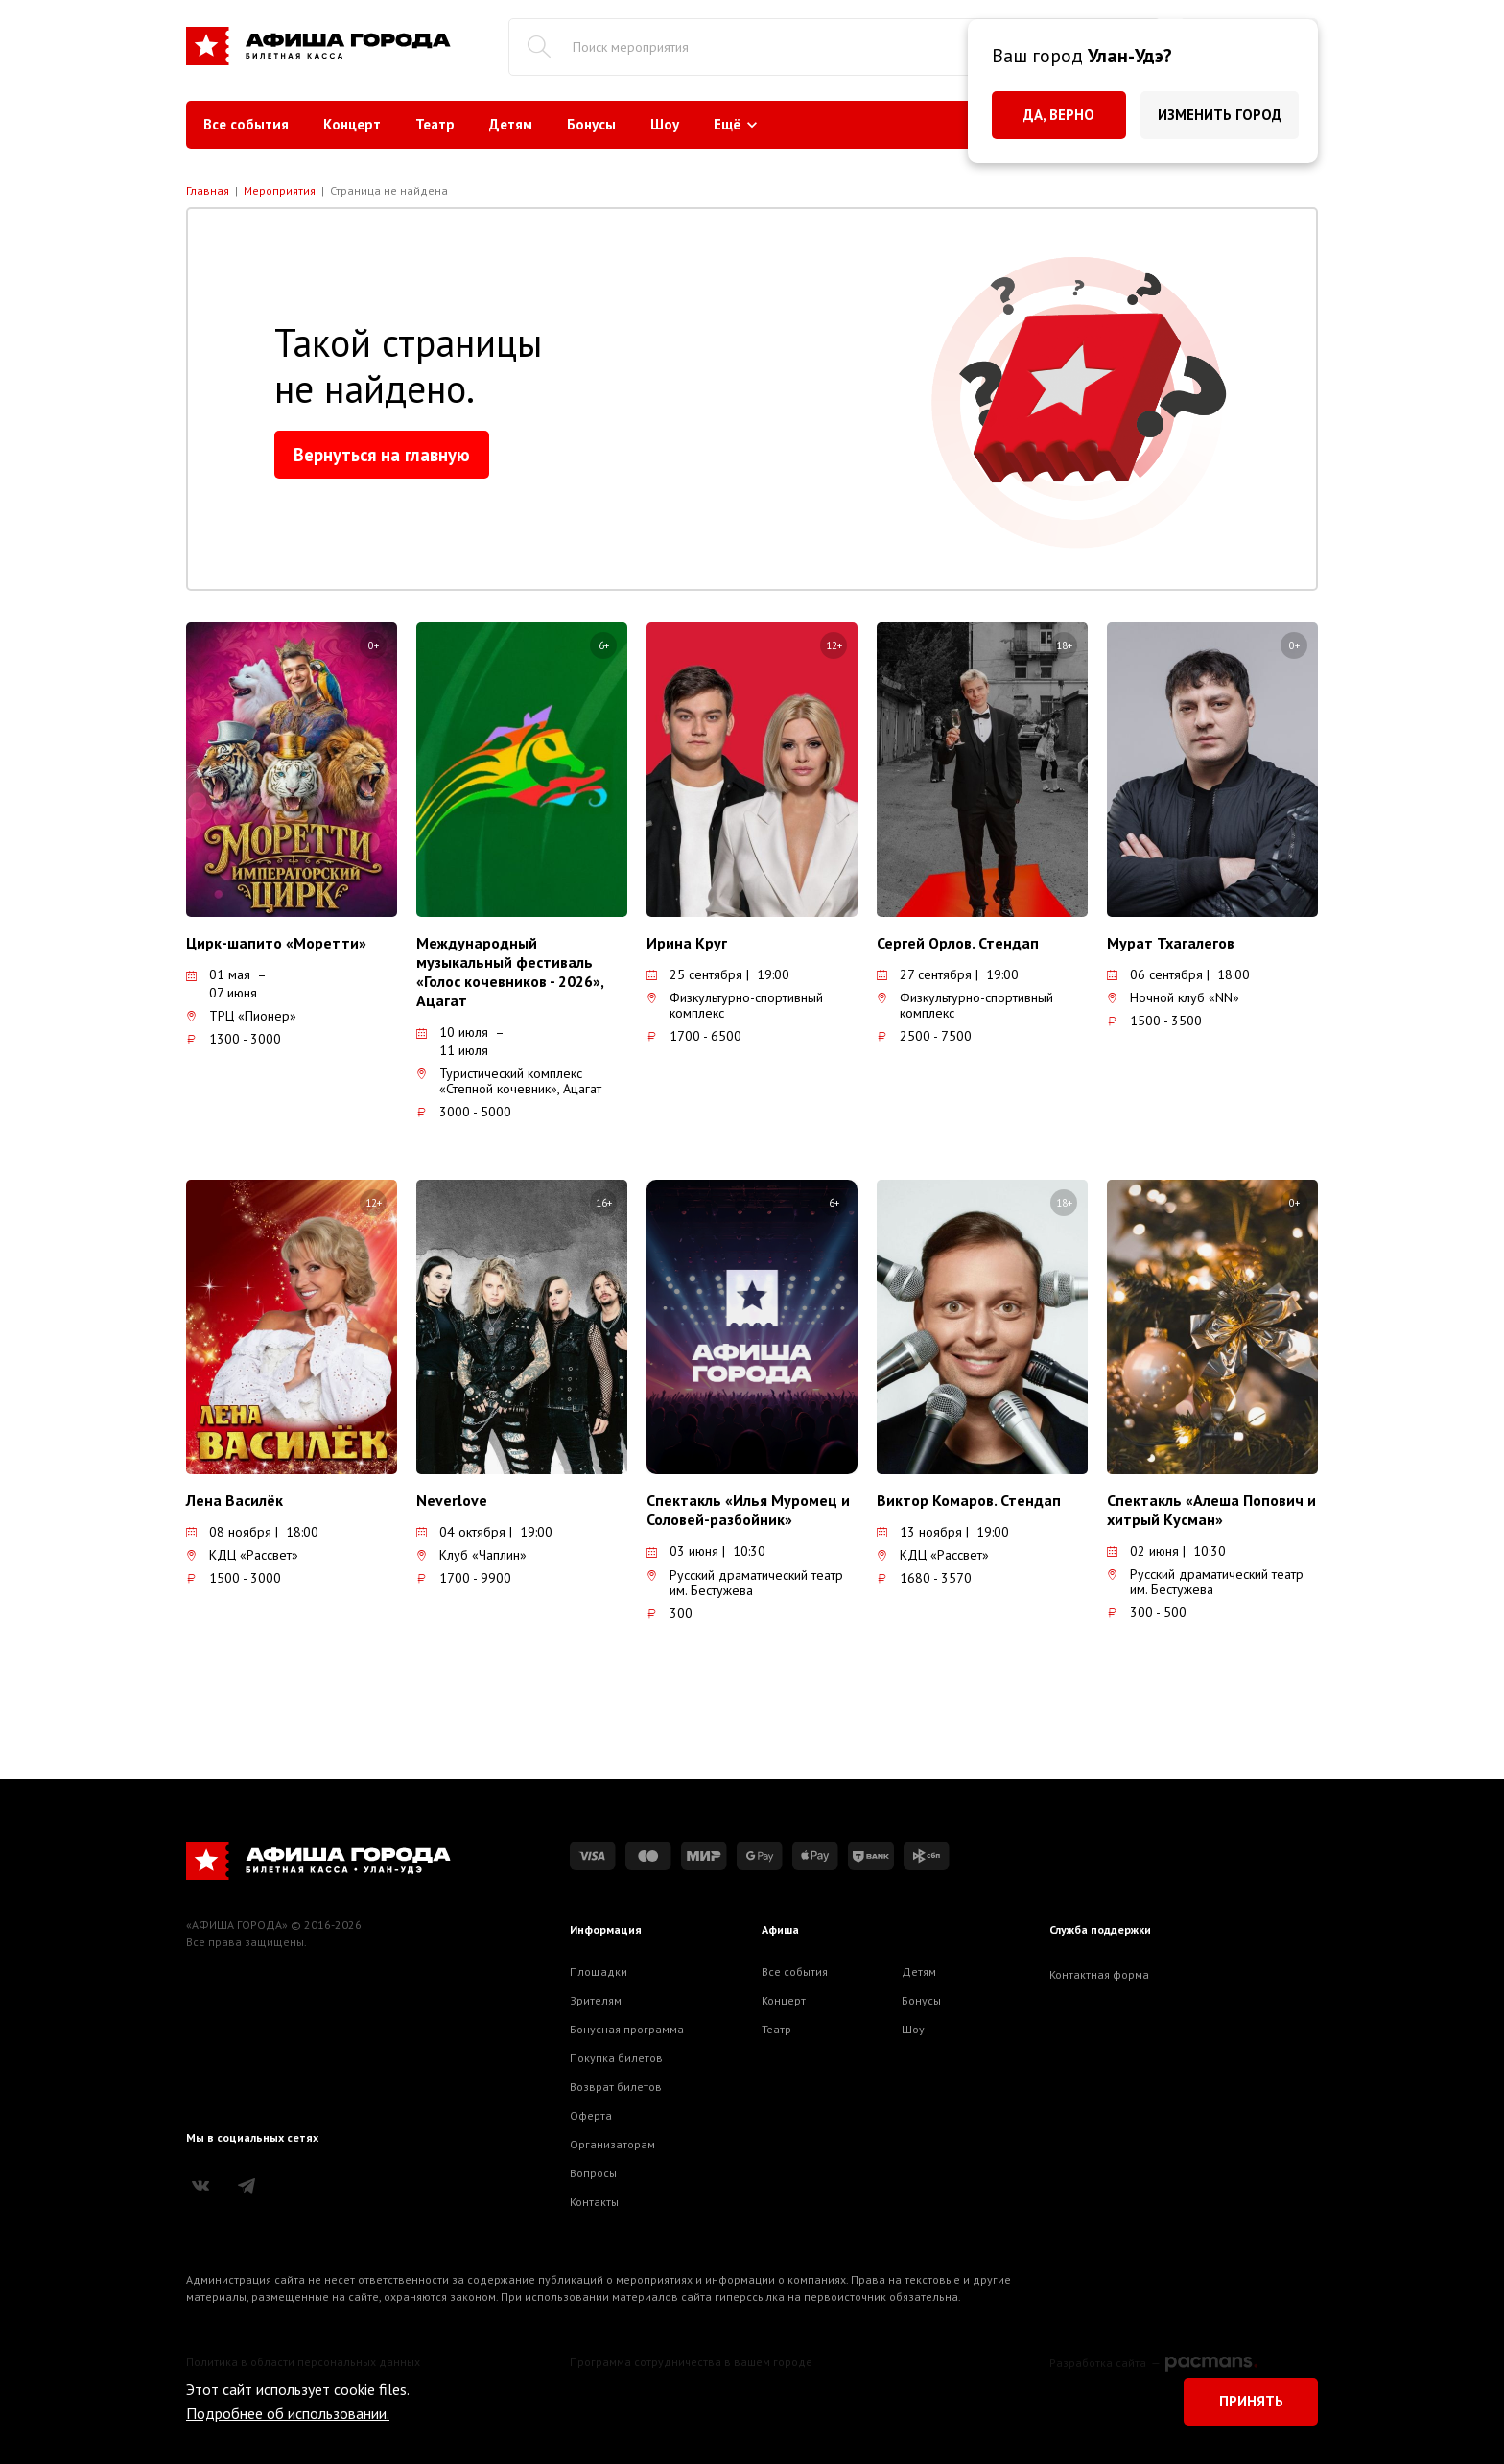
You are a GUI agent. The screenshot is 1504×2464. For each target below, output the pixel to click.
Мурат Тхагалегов (1170, 942)
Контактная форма (1099, 1974)
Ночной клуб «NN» (1173, 997)
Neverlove (451, 1500)
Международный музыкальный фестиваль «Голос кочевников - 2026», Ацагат (509, 971)
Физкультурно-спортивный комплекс (734, 1005)
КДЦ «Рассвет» (242, 1554)
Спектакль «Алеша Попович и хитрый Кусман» (1211, 1509)
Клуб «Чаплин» (471, 1554)
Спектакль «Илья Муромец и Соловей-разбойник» (748, 1509)
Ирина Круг (686, 942)
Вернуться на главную (382, 454)
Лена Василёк (234, 1500)
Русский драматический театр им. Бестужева (744, 1582)
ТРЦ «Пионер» (241, 1015)
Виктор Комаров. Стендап (969, 1500)
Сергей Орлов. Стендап (958, 942)
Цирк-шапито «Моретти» (276, 942)
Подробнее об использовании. (287, 2413)
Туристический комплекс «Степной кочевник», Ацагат (508, 1081)
